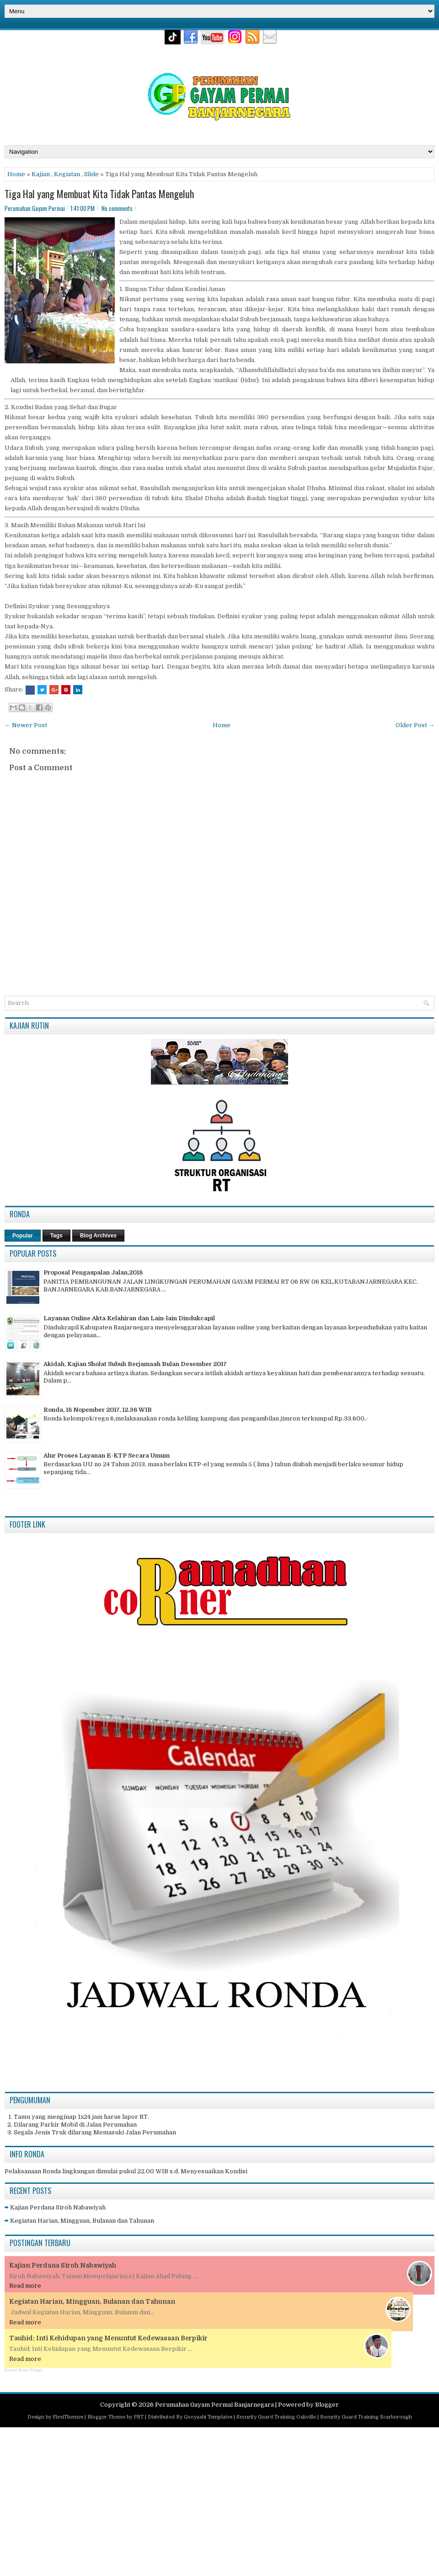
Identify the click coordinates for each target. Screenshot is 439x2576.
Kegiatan (67, 174)
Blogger (327, 2404)
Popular (22, 1235)
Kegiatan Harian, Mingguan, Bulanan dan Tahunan (82, 2220)
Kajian (41, 174)
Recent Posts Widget (23, 2370)
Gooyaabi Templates (208, 2417)
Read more (25, 2285)
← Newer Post (26, 725)
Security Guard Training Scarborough (366, 2417)
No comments (117, 208)
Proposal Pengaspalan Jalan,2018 (93, 1272)
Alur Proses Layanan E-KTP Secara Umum (106, 1455)
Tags (56, 1235)
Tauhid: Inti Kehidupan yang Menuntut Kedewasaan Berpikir (108, 2338)
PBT (139, 2417)
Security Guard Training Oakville (276, 2417)
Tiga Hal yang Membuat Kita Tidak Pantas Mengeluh (99, 193)
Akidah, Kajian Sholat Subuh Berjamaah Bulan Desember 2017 (135, 1364)
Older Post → (415, 725)
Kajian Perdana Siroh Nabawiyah (58, 2207)
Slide (91, 174)
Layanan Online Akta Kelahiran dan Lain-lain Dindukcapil (129, 1318)
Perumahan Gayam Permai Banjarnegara (214, 2404)
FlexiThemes (68, 2417)
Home (16, 174)
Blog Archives (98, 1235)
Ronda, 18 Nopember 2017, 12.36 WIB (97, 1409)
